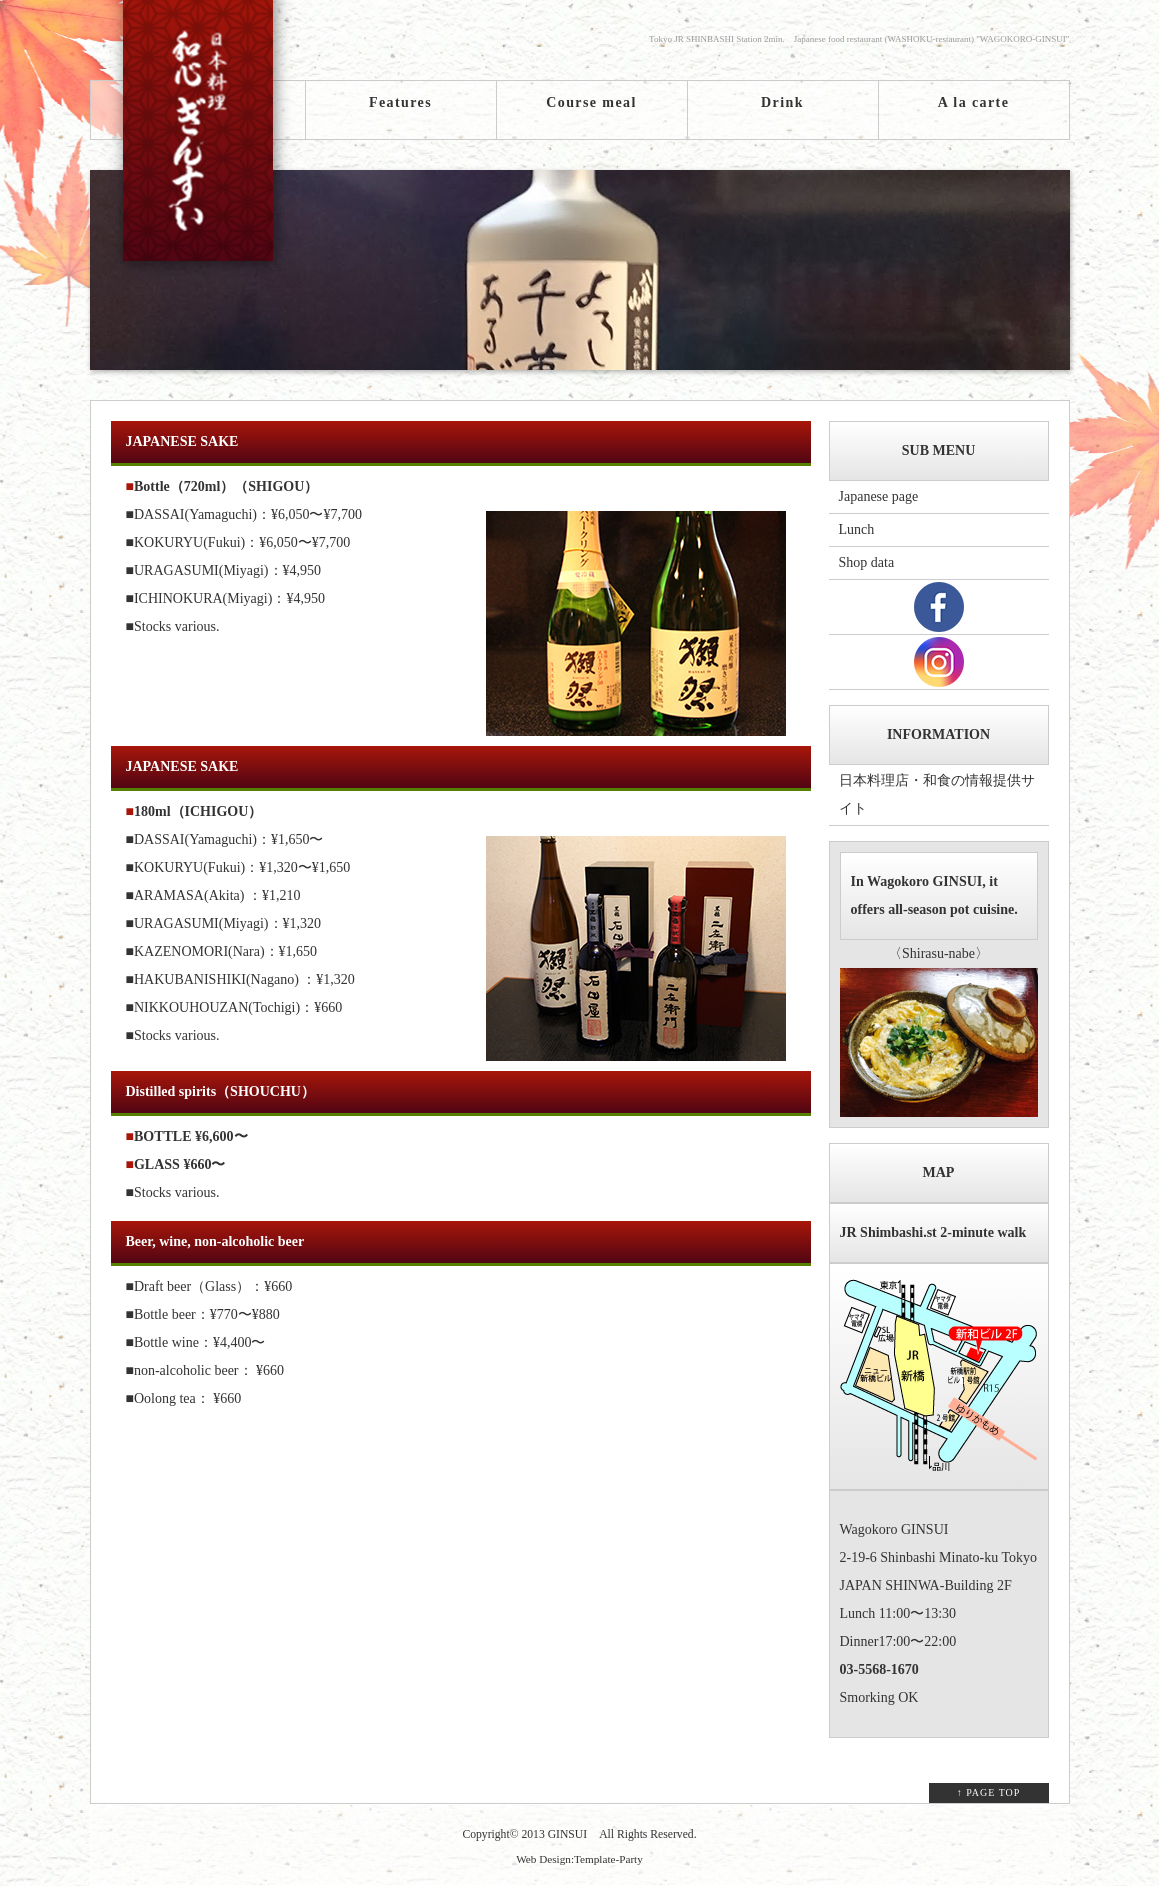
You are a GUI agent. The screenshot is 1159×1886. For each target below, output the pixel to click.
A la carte (974, 102)
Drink (782, 102)
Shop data (867, 562)
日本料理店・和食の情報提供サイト (937, 794)
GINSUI (568, 1834)
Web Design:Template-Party (579, 1859)
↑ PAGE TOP (989, 1792)
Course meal (591, 102)
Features (400, 102)
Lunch (857, 529)
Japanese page (879, 496)
